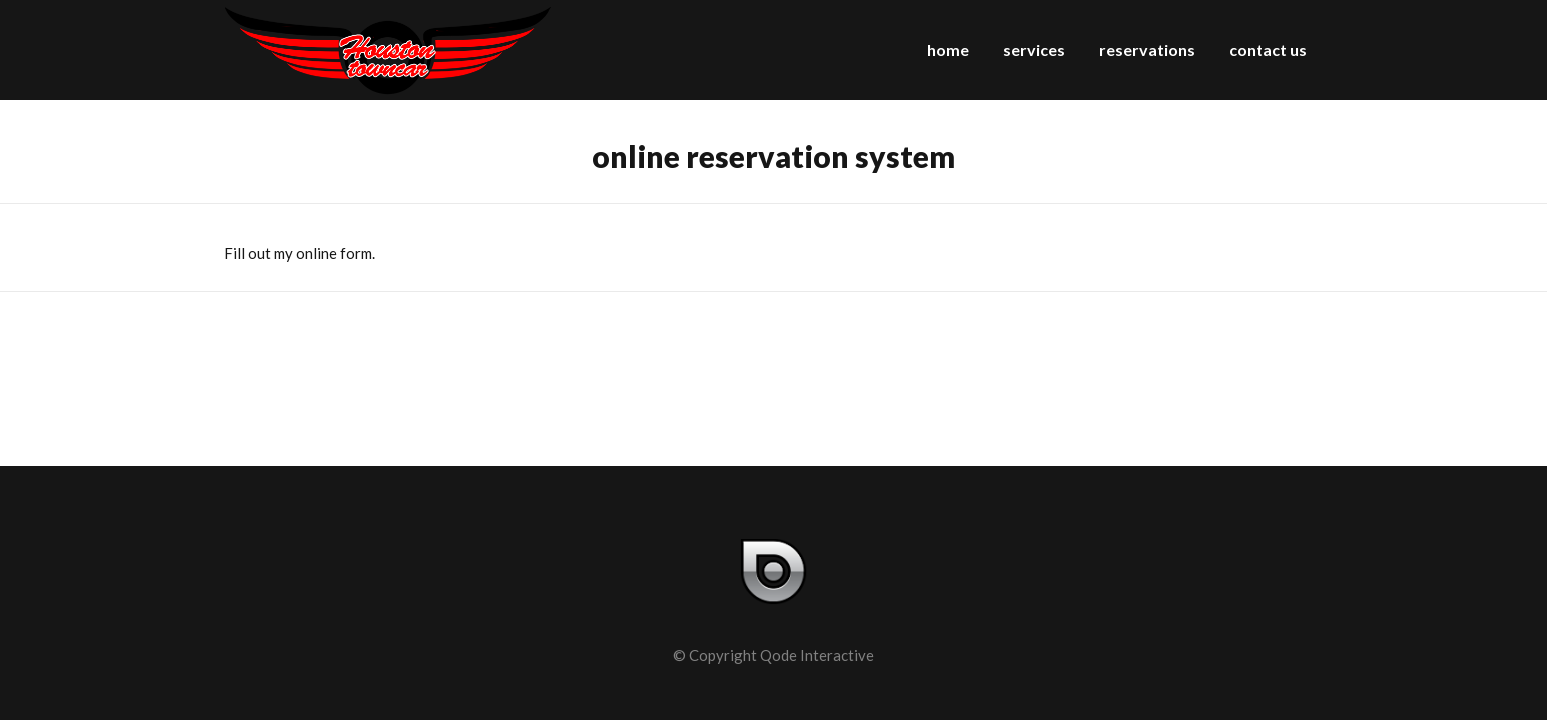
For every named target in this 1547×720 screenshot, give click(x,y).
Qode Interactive (817, 655)
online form (334, 253)
